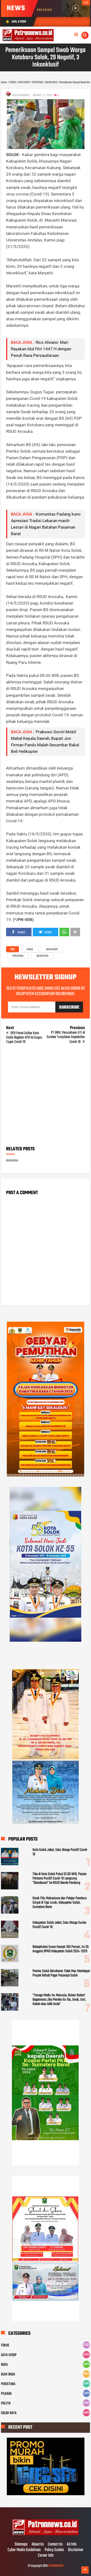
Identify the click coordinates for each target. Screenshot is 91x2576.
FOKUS (29, 949)
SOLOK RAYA (42, 956)
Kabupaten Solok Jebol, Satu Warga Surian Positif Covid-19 (59, 1925)
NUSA (4, 2365)
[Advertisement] (45, 1096)
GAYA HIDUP (52, 949)
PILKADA (6, 2394)
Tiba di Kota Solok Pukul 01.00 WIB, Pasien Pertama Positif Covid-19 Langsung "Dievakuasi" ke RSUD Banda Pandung (60, 1878)
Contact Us (55, 2544)
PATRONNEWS (56, 2566)
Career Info (45, 2555)
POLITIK (6, 2403)
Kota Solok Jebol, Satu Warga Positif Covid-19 (60, 1852)
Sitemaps (21, 2544)
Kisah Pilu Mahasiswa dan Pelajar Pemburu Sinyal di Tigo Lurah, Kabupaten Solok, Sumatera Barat (60, 1902)
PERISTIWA (17, 956)
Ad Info (71, 2544)
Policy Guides (54, 2550)
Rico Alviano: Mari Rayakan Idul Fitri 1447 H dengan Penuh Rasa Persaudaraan (41, 349)
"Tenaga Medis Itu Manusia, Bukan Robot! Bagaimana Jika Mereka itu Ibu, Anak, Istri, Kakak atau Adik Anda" (59, 1999)
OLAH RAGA (8, 2374)
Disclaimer (75, 2550)
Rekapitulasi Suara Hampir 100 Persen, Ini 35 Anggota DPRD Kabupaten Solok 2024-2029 (61, 1949)
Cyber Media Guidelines (24, 2550)
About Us (38, 2544)
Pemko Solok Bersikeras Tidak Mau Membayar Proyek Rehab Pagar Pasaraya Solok (61, 1973)
